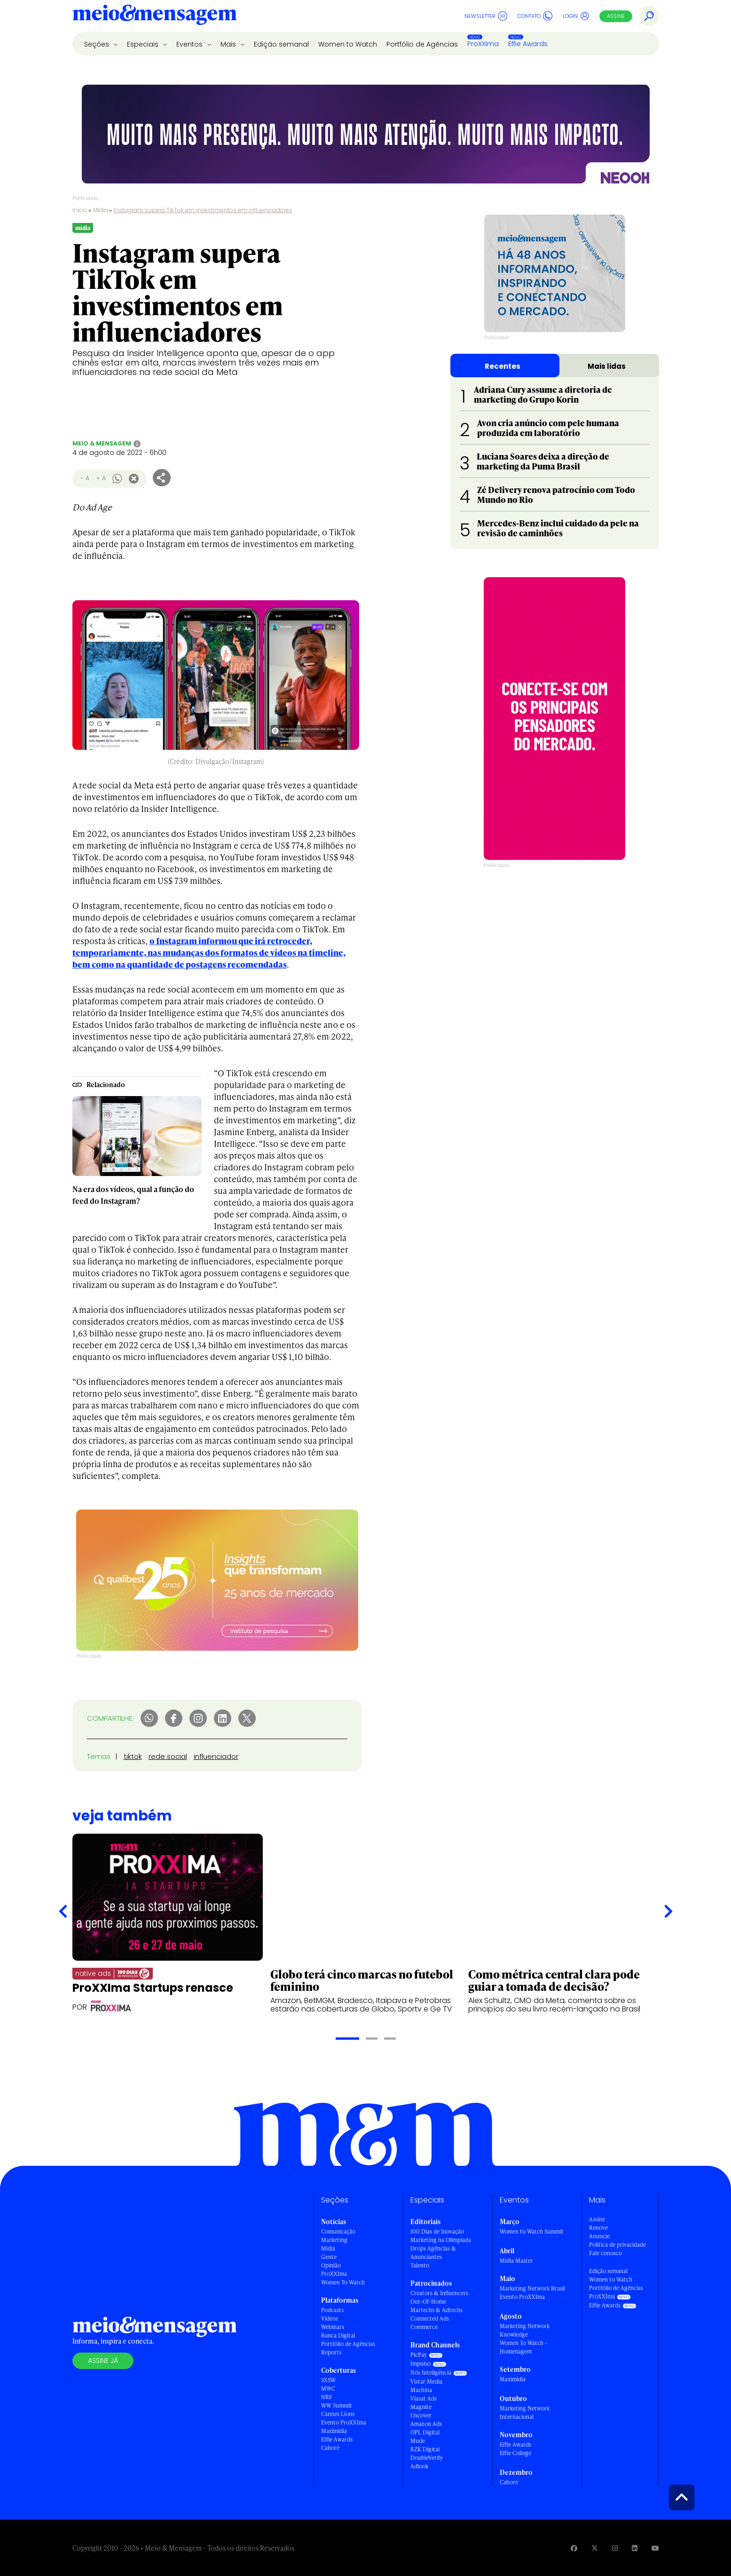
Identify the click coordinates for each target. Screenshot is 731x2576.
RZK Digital (425, 2449)
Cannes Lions (337, 2414)
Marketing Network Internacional (525, 2412)
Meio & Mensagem (101, 443)
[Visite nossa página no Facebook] (574, 2548)
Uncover (421, 2415)
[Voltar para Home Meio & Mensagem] (154, 16)
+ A (101, 478)
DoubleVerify (426, 2458)
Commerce (424, 2327)
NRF (326, 2397)
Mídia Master (516, 2261)
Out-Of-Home (428, 2302)
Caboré (330, 2448)
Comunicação (338, 2231)
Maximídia (334, 2431)
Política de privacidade (617, 2245)
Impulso (420, 2364)
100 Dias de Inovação (437, 2231)
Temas (98, 1756)
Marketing (334, 2240)
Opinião (331, 2265)
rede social (168, 1756)
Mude (417, 2441)
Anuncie (599, 2236)
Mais (229, 44)
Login (576, 16)
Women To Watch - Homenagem (523, 2347)
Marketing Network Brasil (532, 2288)
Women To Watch (343, 2282)
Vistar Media (426, 2381)
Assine (616, 16)
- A (84, 478)
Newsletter (485, 16)
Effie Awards (528, 43)
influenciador (216, 1756)
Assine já (103, 2360)
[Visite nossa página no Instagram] (615, 2548)
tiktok (133, 1756)
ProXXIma (483, 43)
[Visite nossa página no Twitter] (594, 2548)
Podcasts (332, 2310)
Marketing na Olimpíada (440, 2240)
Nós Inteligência (430, 2373)
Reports (331, 2352)
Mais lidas (607, 366)
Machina (421, 2390)
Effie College (515, 2453)
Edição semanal (281, 44)
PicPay (418, 2355)
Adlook (419, 2466)
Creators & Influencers (439, 2293)
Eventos (190, 44)
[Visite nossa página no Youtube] (655, 2548)
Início (79, 210)
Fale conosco (605, 2253)
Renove (598, 2228)
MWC (328, 2389)
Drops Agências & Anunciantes (433, 2252)
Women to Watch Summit (532, 2231)
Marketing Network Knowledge (525, 2330)
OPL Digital (425, 2432)
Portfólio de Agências (422, 44)
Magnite (421, 2407)
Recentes (502, 366)
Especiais (143, 44)
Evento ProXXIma (343, 2422)
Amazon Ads (426, 2424)
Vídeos (329, 2318)
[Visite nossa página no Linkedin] (634, 2548)
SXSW (328, 2380)
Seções (97, 44)
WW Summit (336, 2405)
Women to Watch (347, 44)
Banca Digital (338, 2335)
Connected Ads (429, 2318)
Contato (535, 16)
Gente (329, 2257)
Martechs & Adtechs (436, 2310)
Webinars (332, 2327)
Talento (419, 2265)
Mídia (100, 210)
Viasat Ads (423, 2398)
